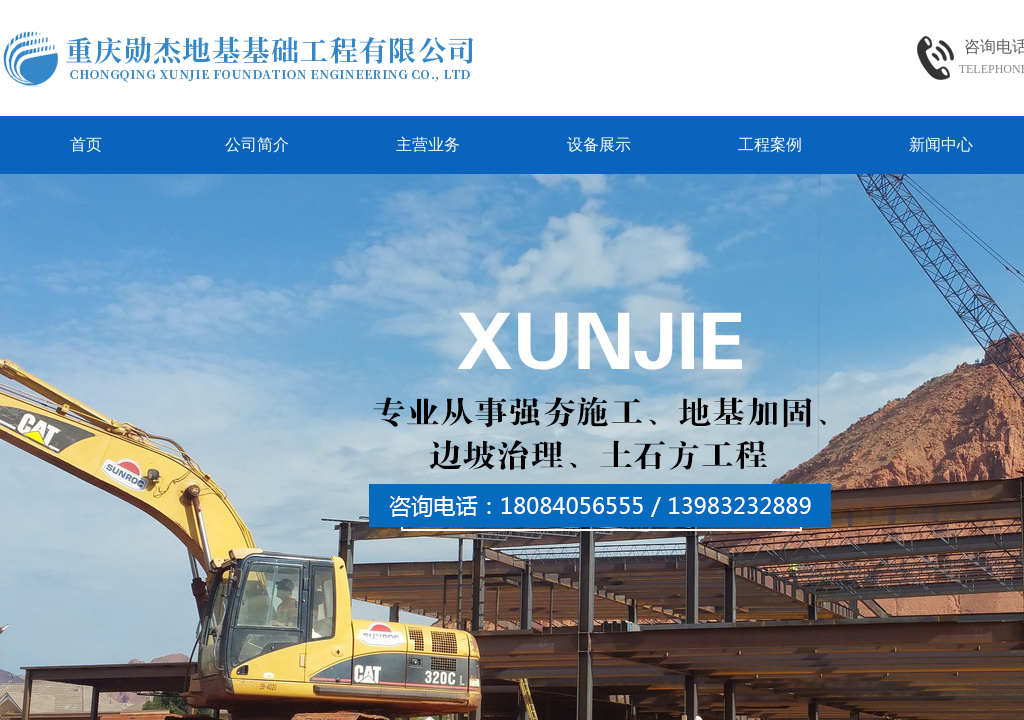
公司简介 (257, 144)
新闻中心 (941, 144)
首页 (86, 144)
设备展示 (599, 144)
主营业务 (428, 144)
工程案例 (770, 144)
